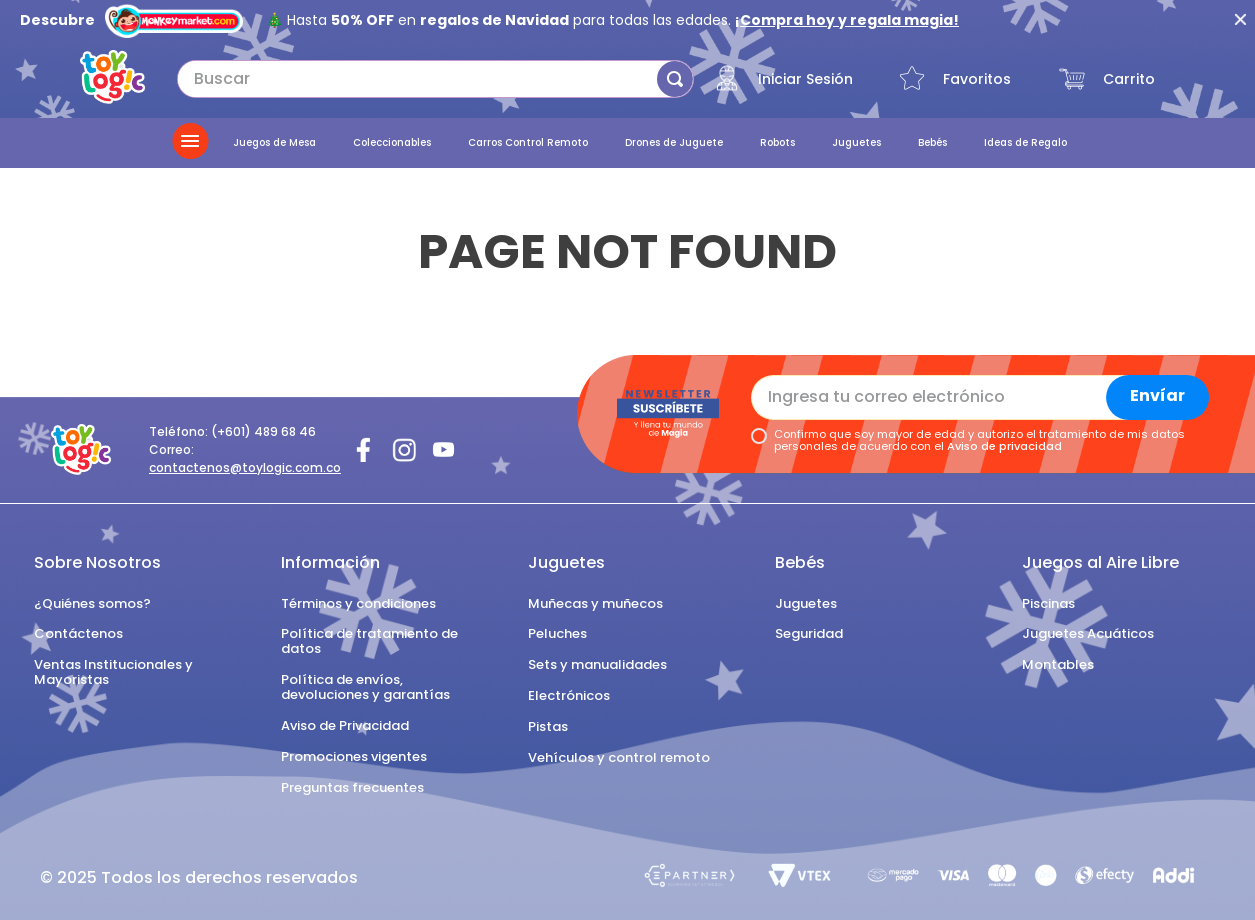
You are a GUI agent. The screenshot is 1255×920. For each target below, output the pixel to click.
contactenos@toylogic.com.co (245, 467)
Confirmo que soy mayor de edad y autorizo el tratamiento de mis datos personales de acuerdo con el (979, 441)
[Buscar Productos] (675, 79)
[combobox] (435, 79)
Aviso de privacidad (1004, 446)
